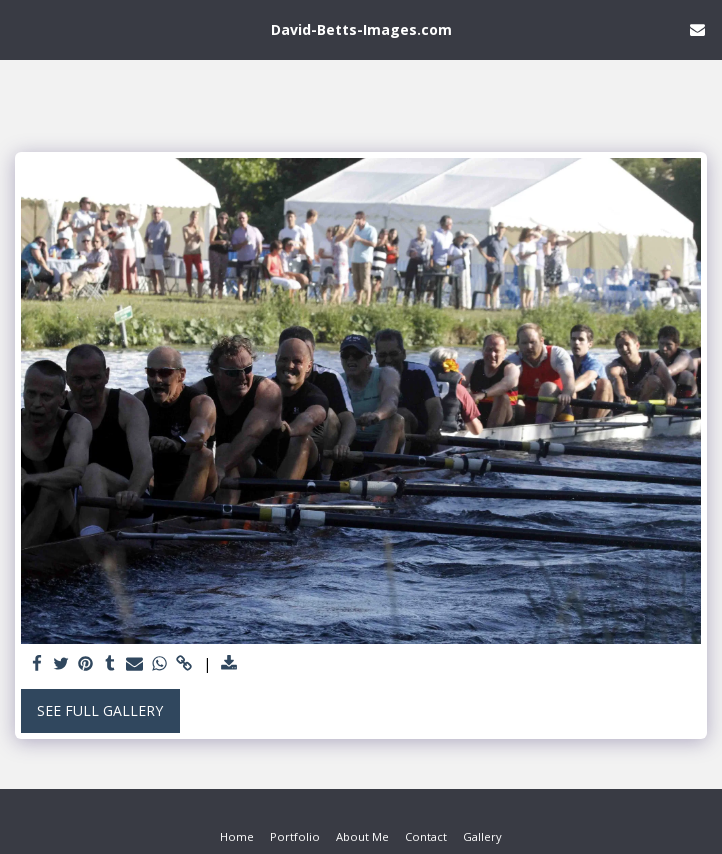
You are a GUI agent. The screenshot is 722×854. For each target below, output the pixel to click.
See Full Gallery (100, 710)
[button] (22, 28)
